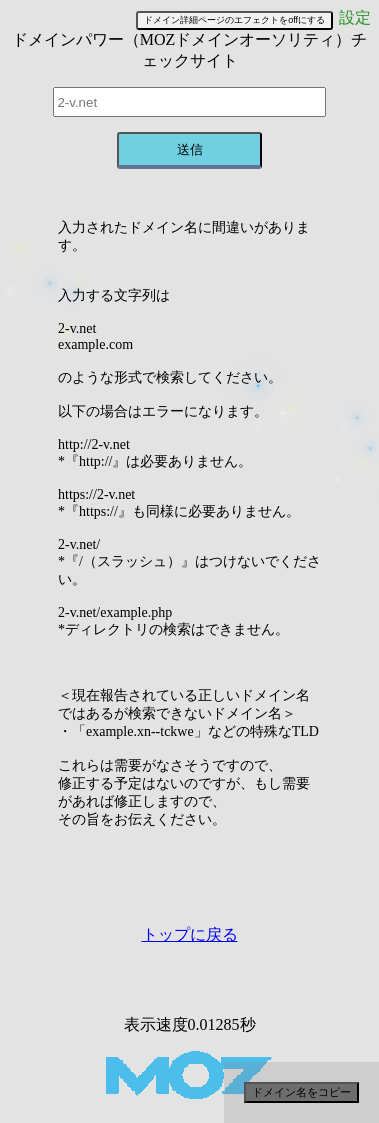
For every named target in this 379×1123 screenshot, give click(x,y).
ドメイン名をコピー (301, 1092)
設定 (355, 17)
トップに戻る (190, 934)
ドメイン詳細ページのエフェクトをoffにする (234, 20)
